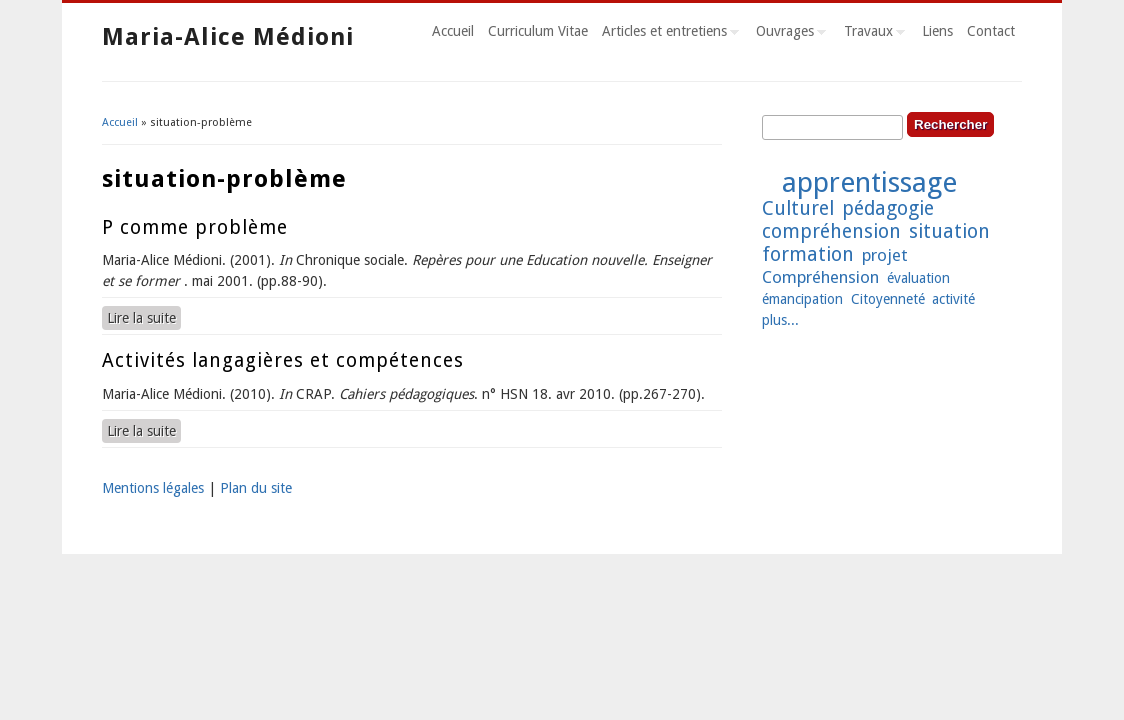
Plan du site (256, 488)
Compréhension (820, 277)
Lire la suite (144, 317)
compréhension (831, 231)
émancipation (802, 299)
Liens (937, 31)
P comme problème (195, 227)
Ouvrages (787, 34)
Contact (991, 31)
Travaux (871, 34)
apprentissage (869, 182)
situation (949, 231)
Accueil (453, 31)
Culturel (798, 208)
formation (808, 254)
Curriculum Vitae (538, 31)
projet (885, 255)
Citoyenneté (888, 299)
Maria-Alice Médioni (228, 37)
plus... (780, 320)
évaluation (918, 278)
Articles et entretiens (667, 34)
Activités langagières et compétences (283, 360)
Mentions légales (153, 488)
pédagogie (888, 208)
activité (953, 299)
